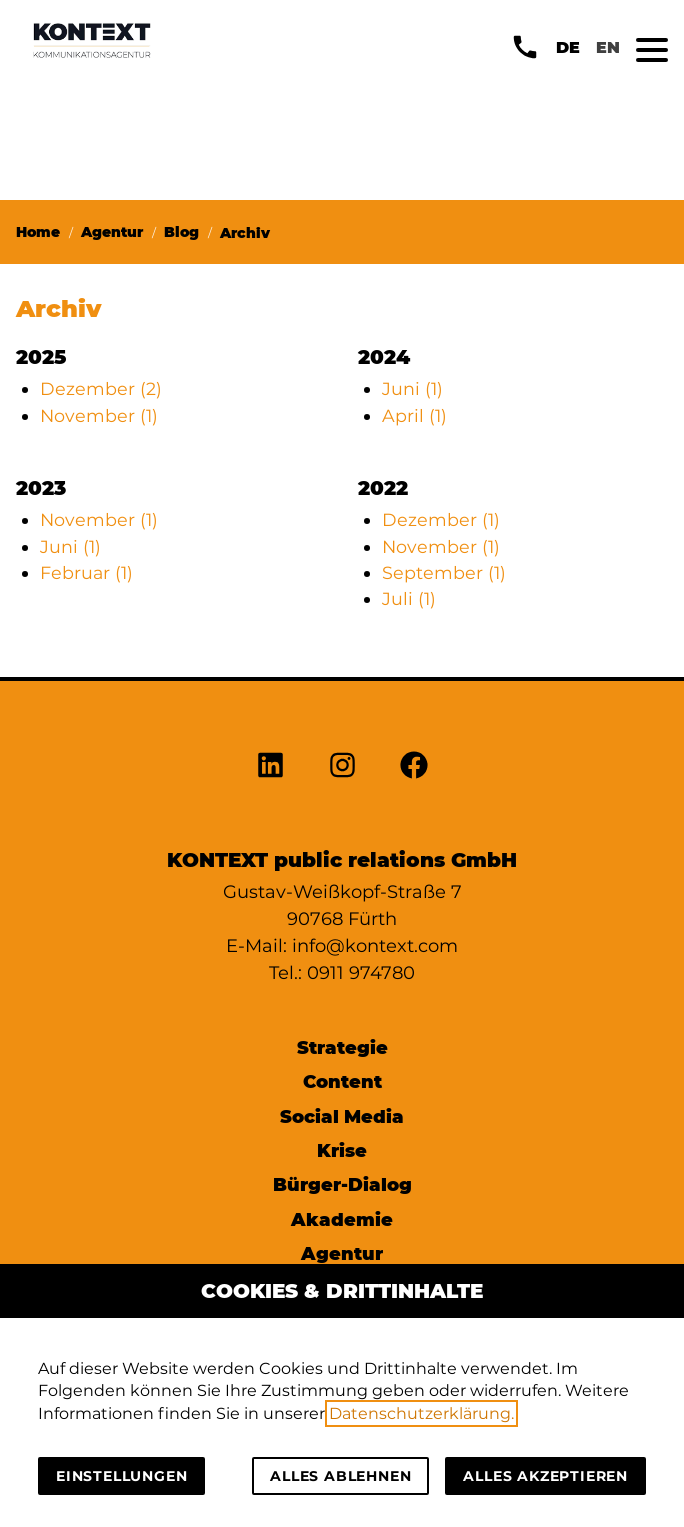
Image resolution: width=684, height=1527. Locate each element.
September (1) (444, 572)
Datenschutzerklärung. (421, 1413)
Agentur (342, 1253)
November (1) (99, 415)
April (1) (414, 415)
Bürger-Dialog (342, 1184)
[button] (652, 50)
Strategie (342, 1047)
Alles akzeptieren (545, 1476)
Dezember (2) (101, 388)
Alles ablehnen (340, 1476)
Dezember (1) (441, 519)
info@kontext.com (375, 946)
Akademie (342, 1219)
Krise (342, 1150)
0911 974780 (361, 973)
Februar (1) (86, 572)
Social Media (342, 1116)
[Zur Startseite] (92, 40)
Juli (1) (409, 598)
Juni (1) (412, 388)
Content (342, 1081)
